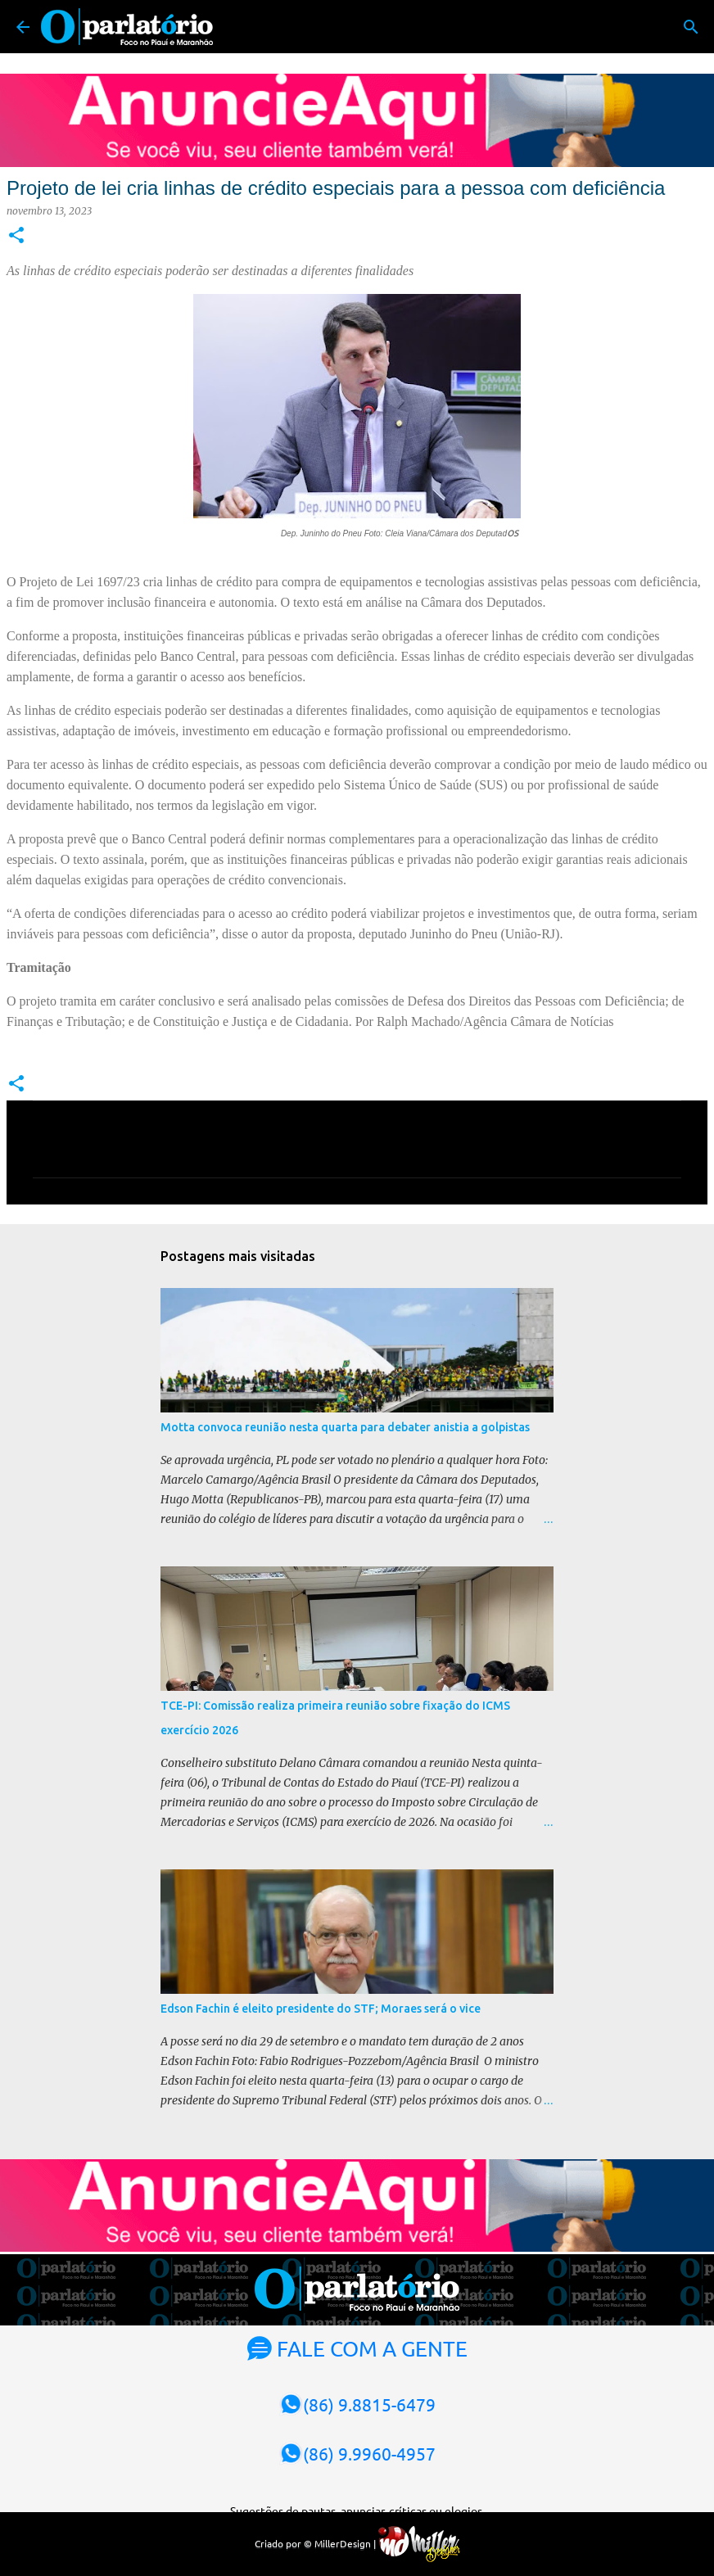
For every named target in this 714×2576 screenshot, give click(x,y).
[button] (16, 236)
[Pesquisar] (691, 27)
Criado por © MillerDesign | (357, 2543)
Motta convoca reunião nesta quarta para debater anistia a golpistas (345, 1427)
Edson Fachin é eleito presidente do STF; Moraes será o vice (320, 2008)
